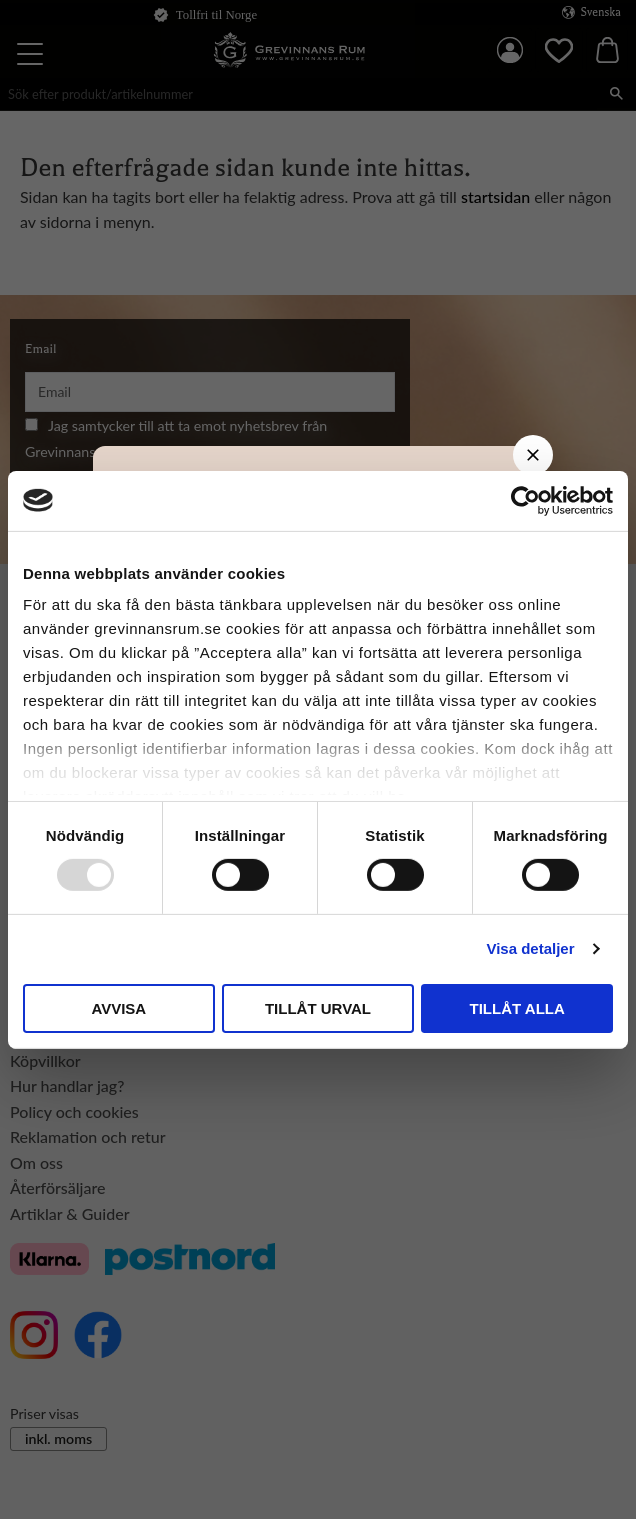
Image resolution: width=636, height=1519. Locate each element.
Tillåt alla (517, 1008)
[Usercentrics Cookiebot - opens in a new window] (525, 500)
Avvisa (118, 1008)
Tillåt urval (318, 1008)
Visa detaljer (530, 948)
